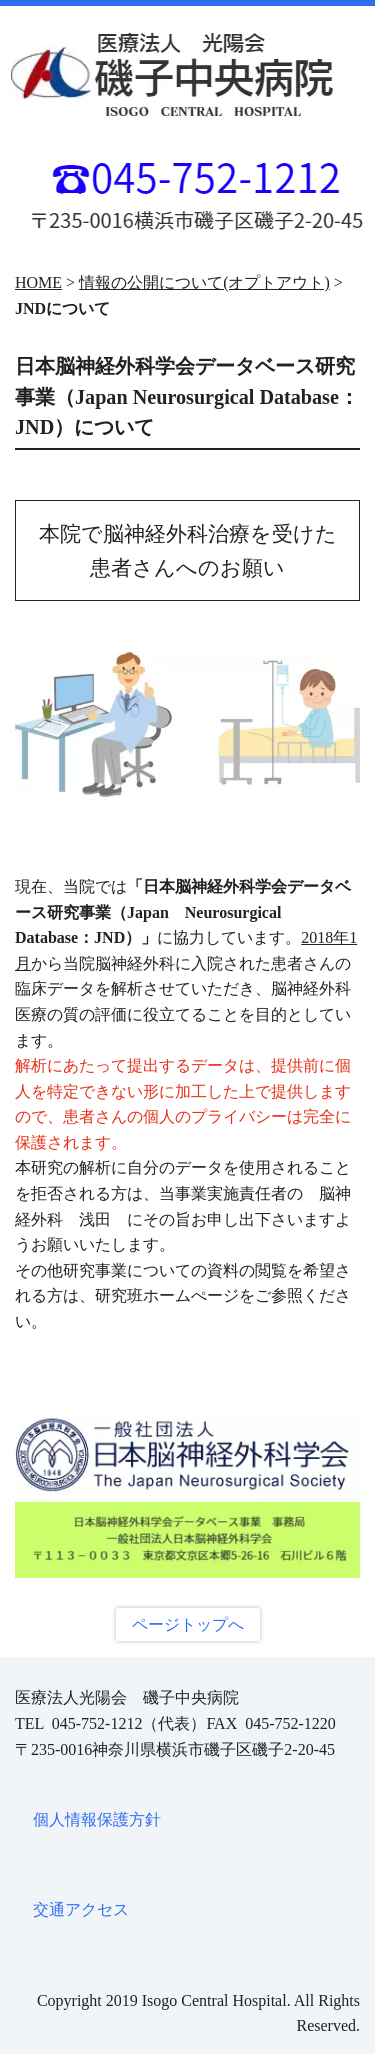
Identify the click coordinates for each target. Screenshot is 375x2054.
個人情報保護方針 (97, 1819)
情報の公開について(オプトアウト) (204, 282)
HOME (38, 282)
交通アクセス (81, 1909)
